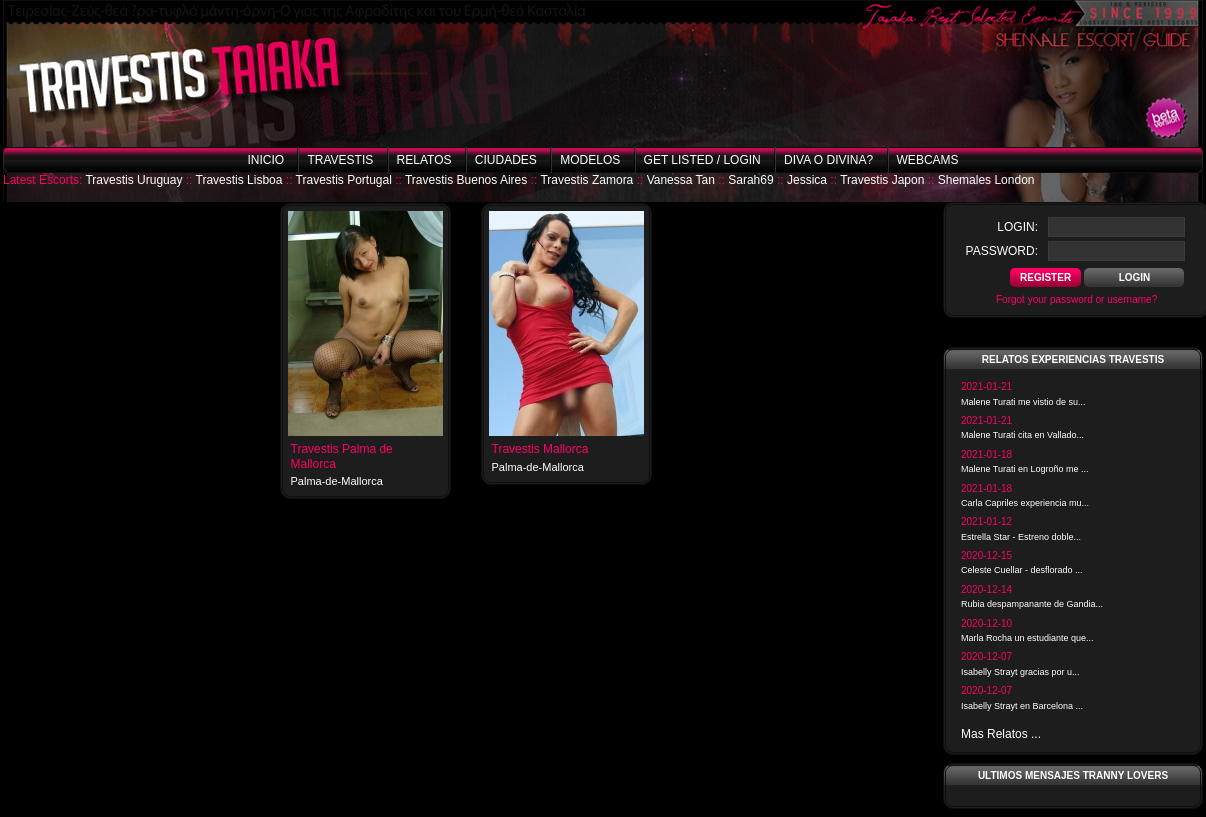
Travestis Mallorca (540, 449)
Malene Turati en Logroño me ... (1025, 469)
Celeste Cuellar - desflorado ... (1022, 570)
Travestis (340, 160)
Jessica (807, 180)
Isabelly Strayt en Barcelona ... (1022, 706)
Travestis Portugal (344, 180)
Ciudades (506, 160)
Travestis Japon (882, 180)
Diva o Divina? (828, 160)
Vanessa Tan (681, 180)
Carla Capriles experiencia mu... (1025, 503)
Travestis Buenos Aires (466, 180)
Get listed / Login (702, 160)
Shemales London (986, 180)
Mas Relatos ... (1001, 734)
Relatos (424, 160)
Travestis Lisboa (239, 180)
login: (1017, 227)
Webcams (928, 160)
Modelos (590, 160)
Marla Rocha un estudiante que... (1027, 638)
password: (1002, 251)
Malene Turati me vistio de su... (1023, 402)
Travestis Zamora (586, 180)
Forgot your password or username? (1076, 299)
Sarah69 (750, 180)
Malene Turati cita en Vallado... (1022, 435)
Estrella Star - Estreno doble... (1021, 537)
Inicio (265, 160)
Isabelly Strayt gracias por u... (1020, 672)
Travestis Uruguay (133, 180)
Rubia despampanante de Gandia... (1032, 604)
